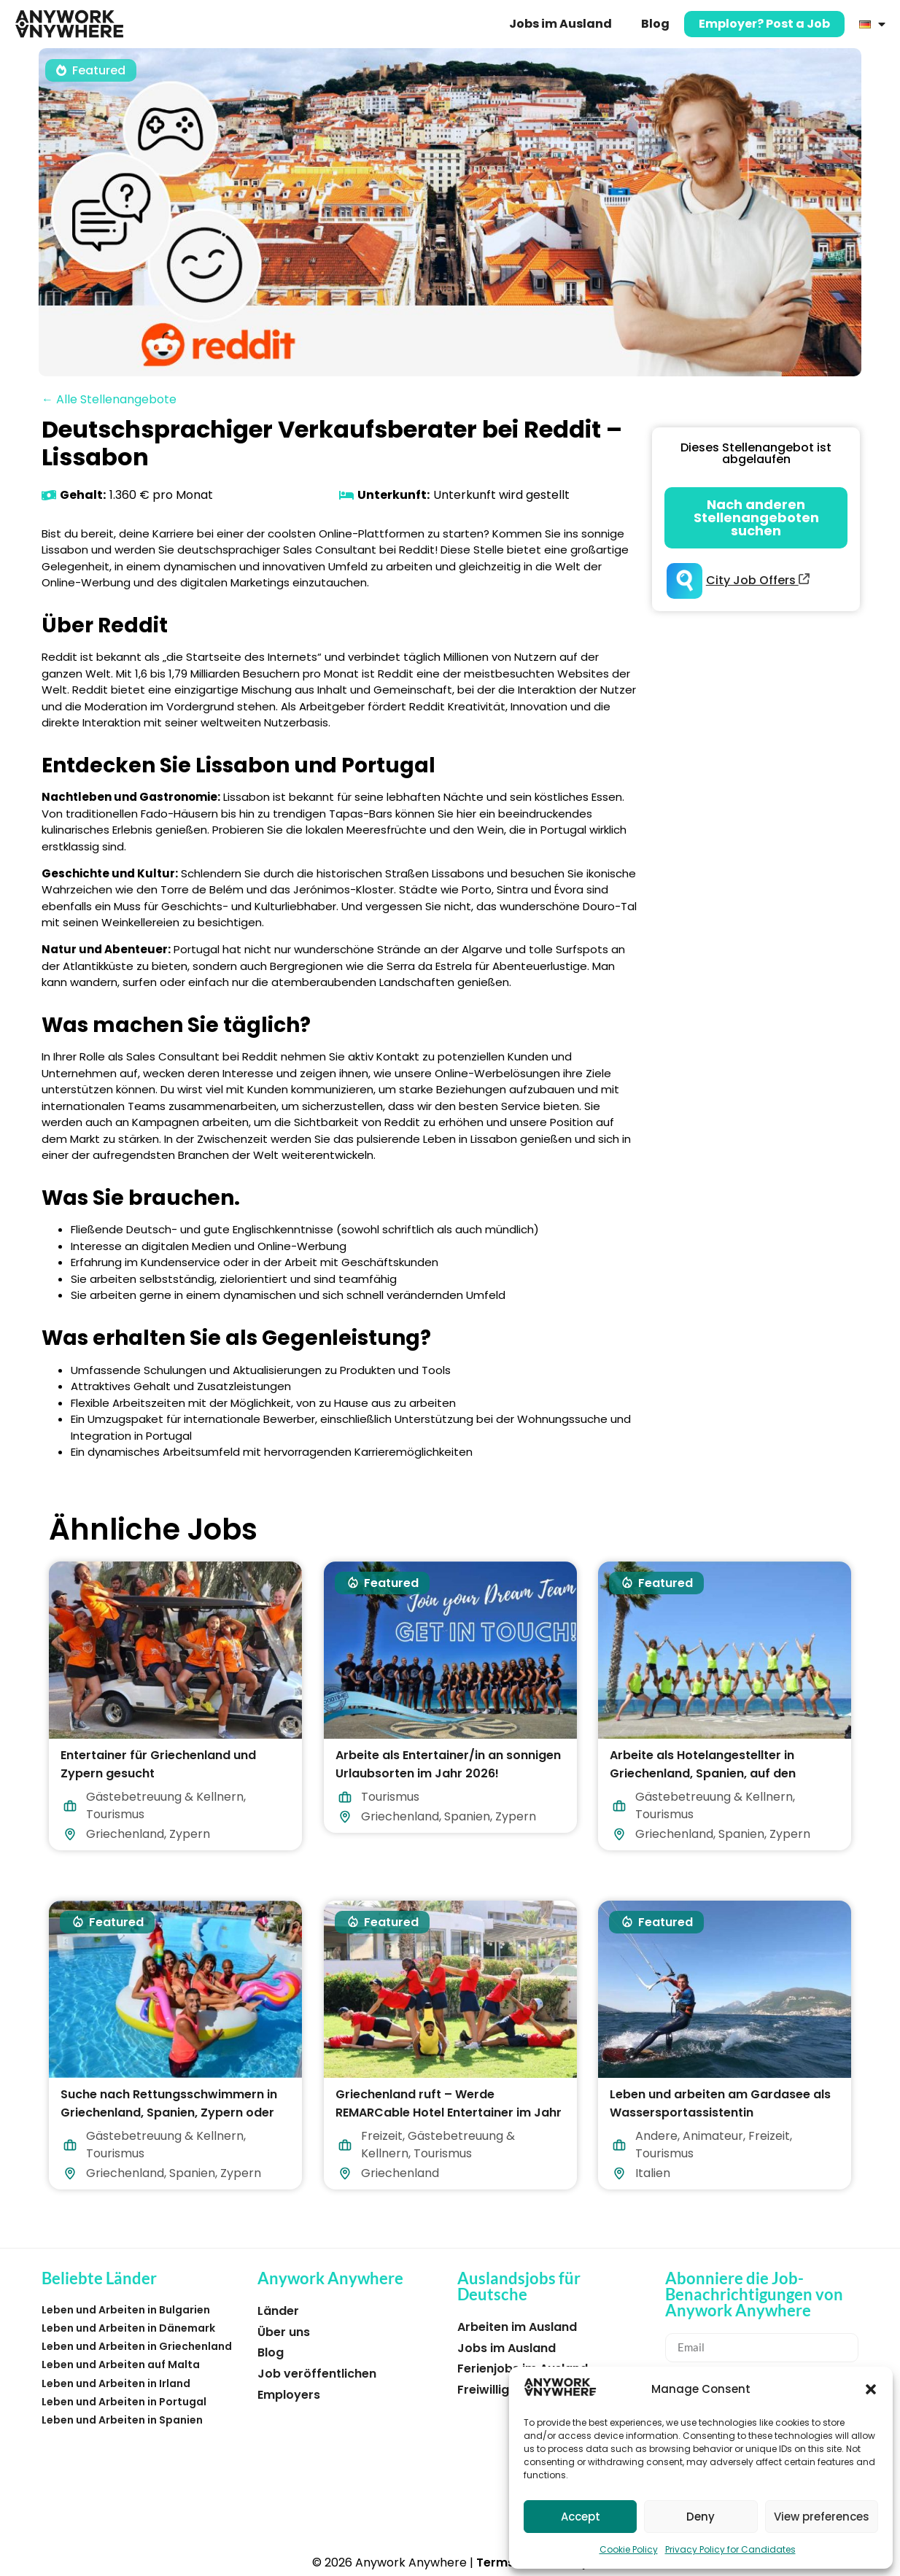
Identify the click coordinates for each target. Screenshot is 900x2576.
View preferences (821, 2516)
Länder (278, 2311)
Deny (700, 2516)
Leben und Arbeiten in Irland (116, 2383)
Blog (655, 23)
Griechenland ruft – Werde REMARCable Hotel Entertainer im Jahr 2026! (448, 2112)
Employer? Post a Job (764, 23)
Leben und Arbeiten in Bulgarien (126, 2310)
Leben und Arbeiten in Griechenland (137, 2346)
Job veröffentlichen (316, 2373)
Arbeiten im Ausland (517, 2327)
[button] (871, 2389)
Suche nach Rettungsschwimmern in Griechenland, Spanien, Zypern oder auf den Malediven (169, 2112)
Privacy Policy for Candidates (730, 2549)
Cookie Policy (629, 2549)
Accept (580, 2516)
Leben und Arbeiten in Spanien (122, 2420)
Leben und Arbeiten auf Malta (121, 2364)
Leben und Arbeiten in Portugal (124, 2401)
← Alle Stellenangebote (109, 399)
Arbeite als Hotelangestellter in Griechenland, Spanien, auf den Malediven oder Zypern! (703, 1772)
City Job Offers (758, 580)
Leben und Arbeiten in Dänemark (128, 2328)
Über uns (283, 2332)
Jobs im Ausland (560, 23)
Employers (288, 2394)
